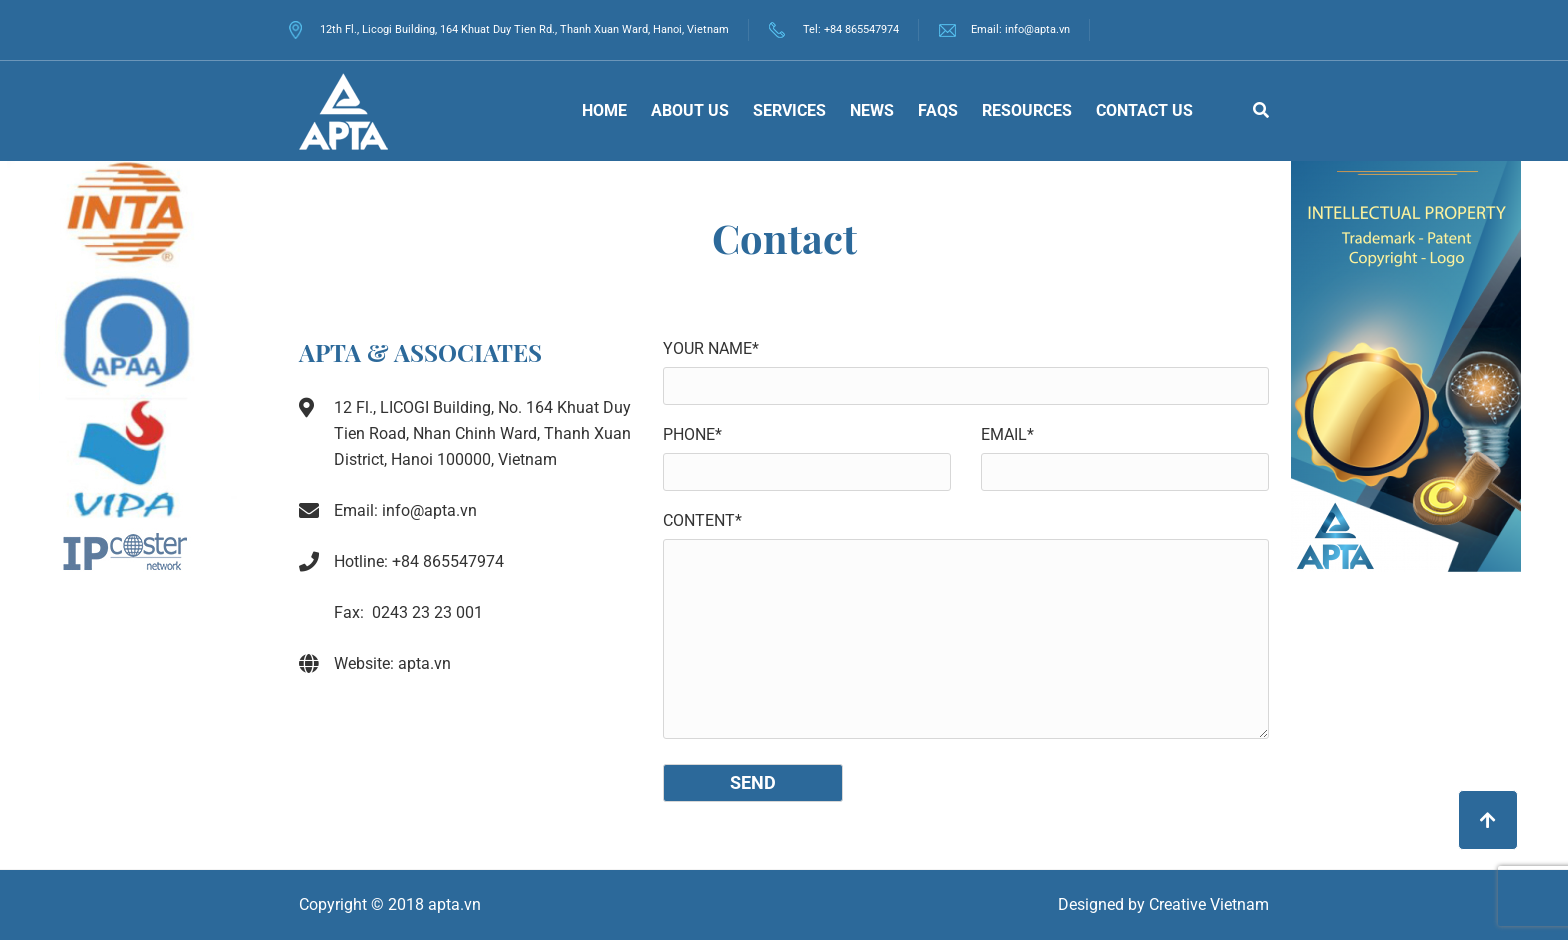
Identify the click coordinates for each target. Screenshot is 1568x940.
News (872, 110)
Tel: (813, 29)
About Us (690, 110)
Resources (1027, 110)
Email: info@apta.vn (1020, 29)
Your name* (711, 348)
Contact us (1144, 110)
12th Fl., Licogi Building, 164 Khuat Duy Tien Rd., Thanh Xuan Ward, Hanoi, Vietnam (509, 29)
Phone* (692, 434)
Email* (1007, 434)
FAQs (938, 110)
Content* (702, 520)
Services (789, 110)
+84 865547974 (861, 29)
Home (604, 110)
